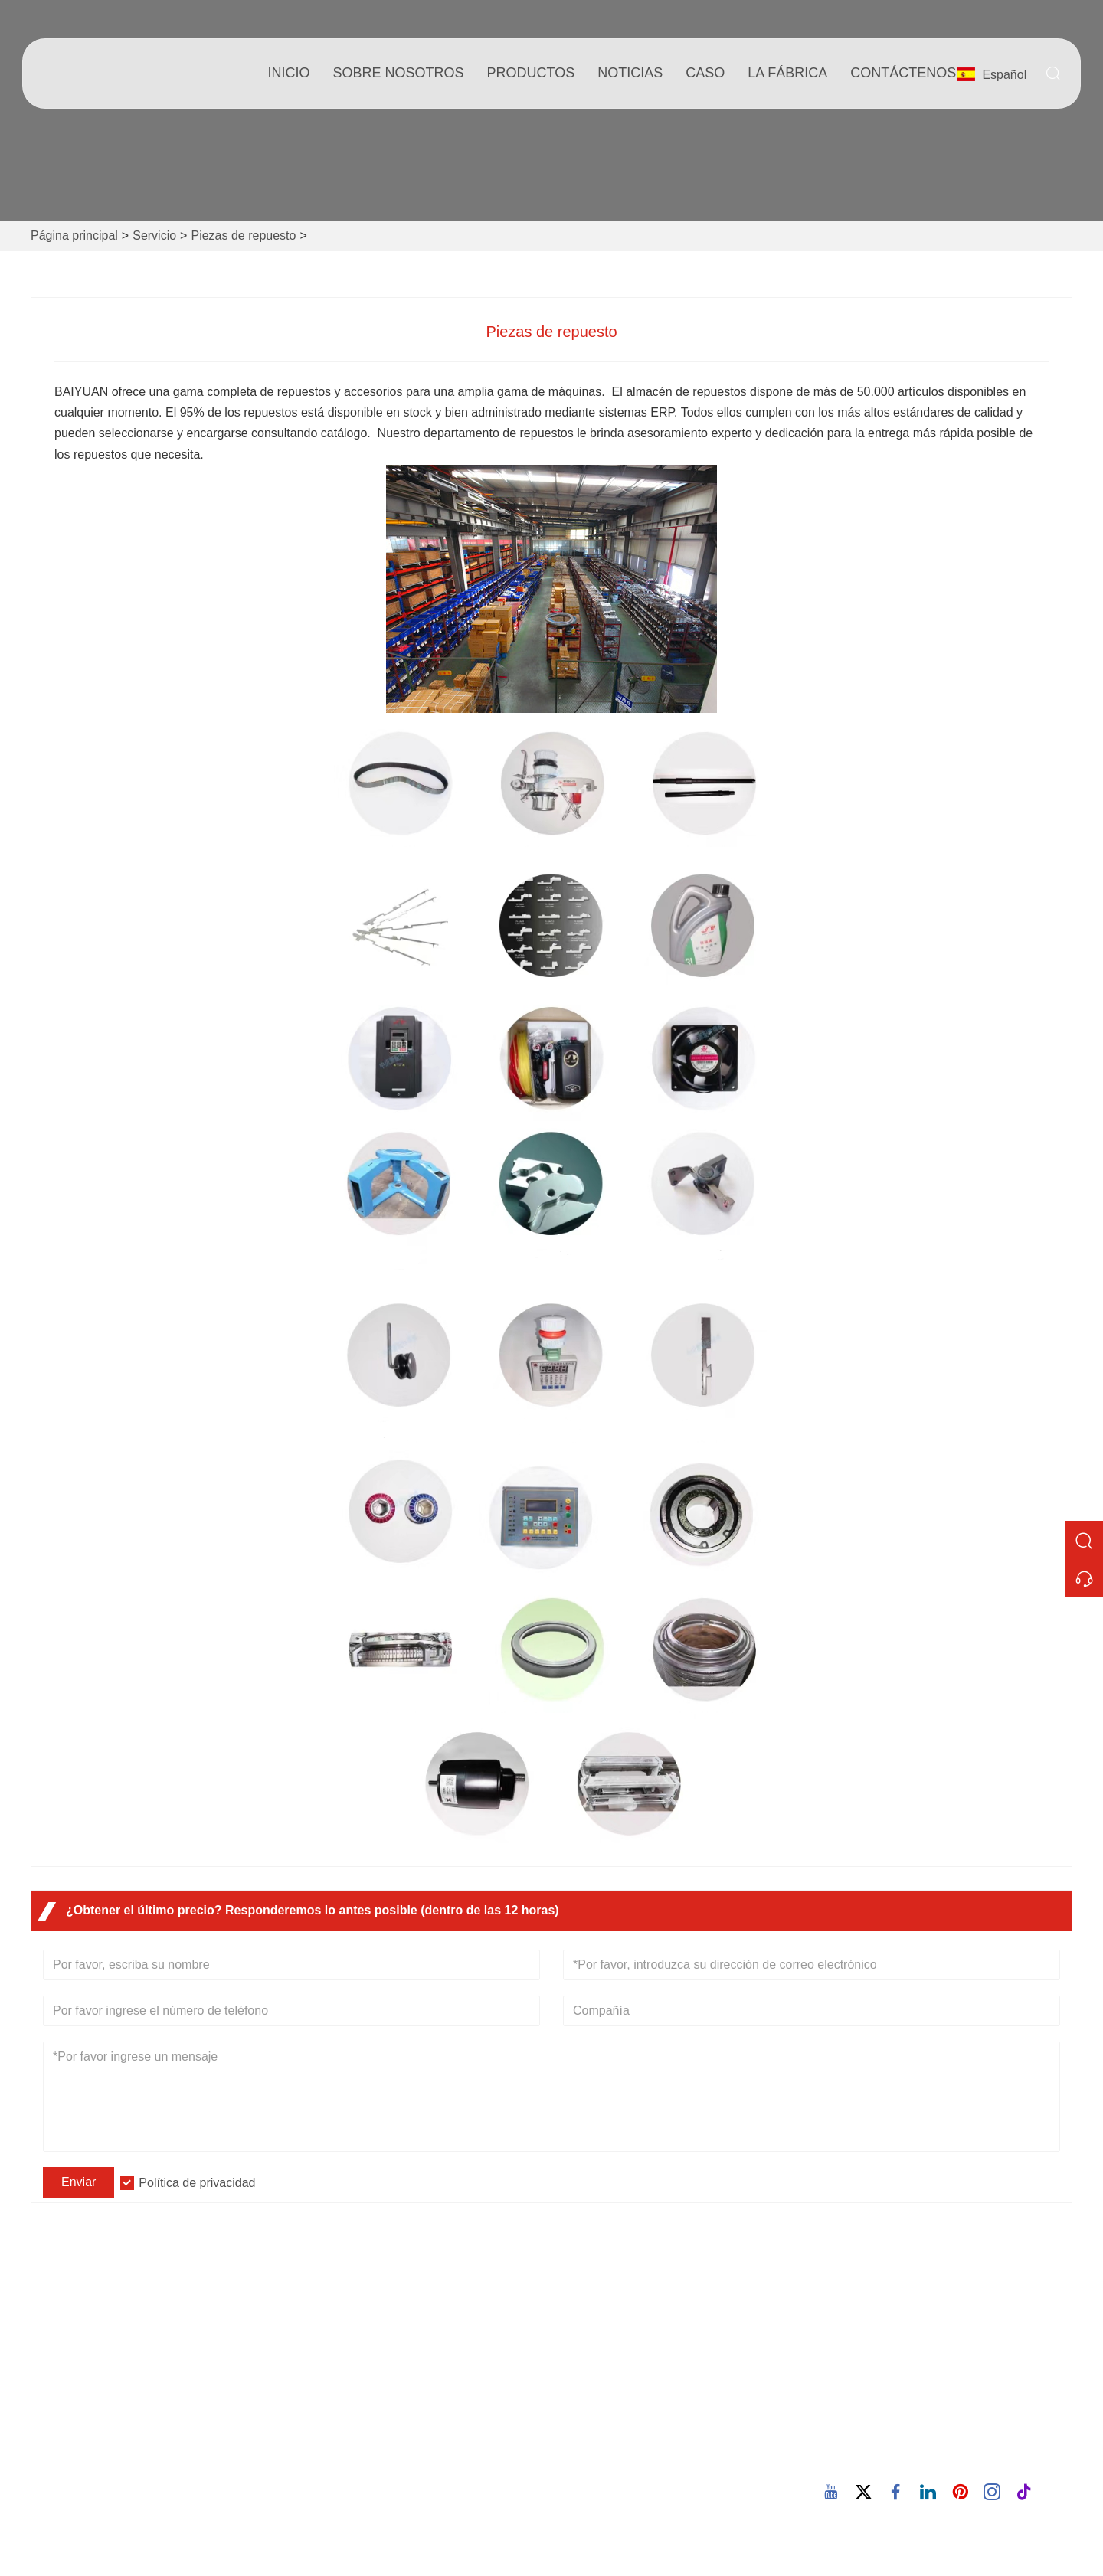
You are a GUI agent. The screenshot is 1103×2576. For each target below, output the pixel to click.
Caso (705, 72)
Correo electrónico (947, 2392)
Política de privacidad (197, 2182)
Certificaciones (349, 2420)
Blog (576, 2395)
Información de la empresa (636, 2346)
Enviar (78, 2182)
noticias (630, 72)
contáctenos (903, 72)
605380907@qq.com (913, 2410)
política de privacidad (366, 2469)
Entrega (330, 2346)
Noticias (331, 2395)
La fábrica (787, 72)
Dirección (898, 2307)
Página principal (74, 235)
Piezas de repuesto (243, 235)
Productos (531, 72)
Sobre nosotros (398, 72)
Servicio (154, 235)
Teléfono (897, 2440)
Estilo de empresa (613, 2371)
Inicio (289, 72)
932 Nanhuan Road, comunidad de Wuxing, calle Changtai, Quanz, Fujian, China (951, 2343)
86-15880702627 (902, 2458)
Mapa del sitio (347, 2444)
